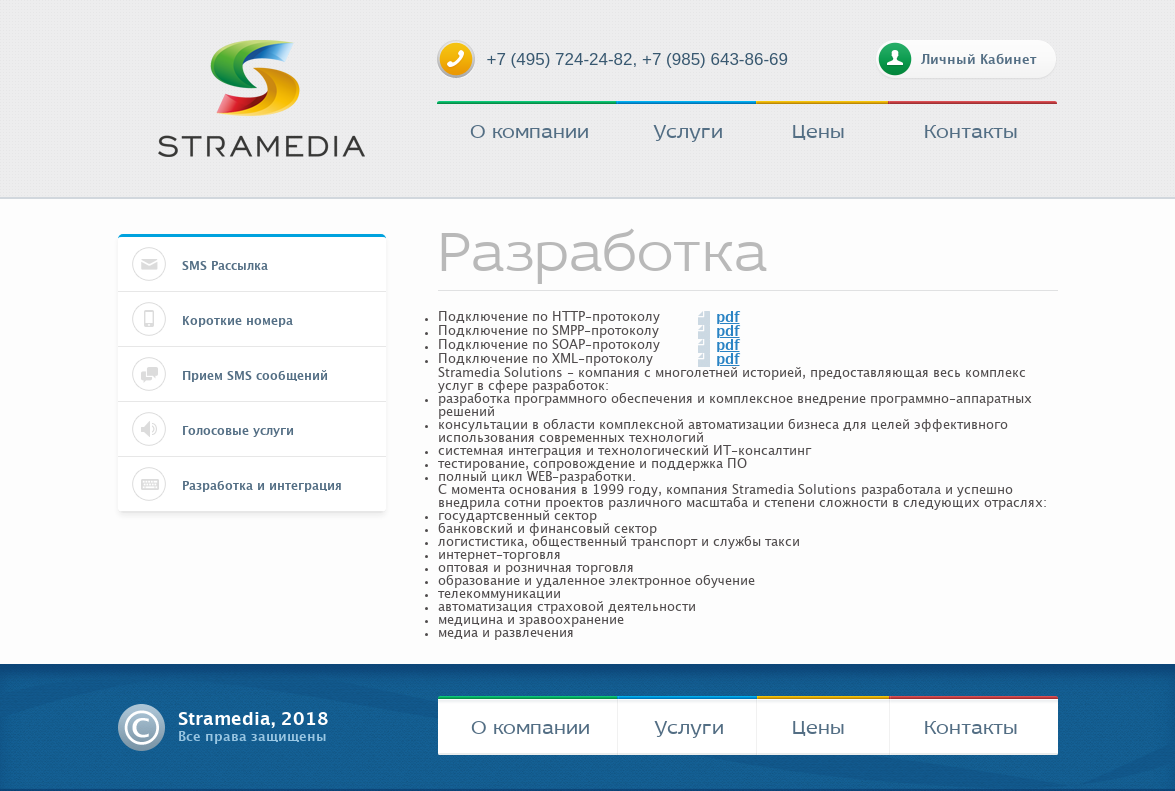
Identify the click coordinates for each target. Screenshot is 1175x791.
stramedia (261, 98)
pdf (728, 318)
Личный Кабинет (978, 60)
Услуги (688, 131)
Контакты (971, 131)
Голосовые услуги (238, 431)
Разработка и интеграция (262, 486)
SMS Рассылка (225, 266)
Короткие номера (237, 321)
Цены (818, 131)
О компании (529, 131)
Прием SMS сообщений (255, 376)
